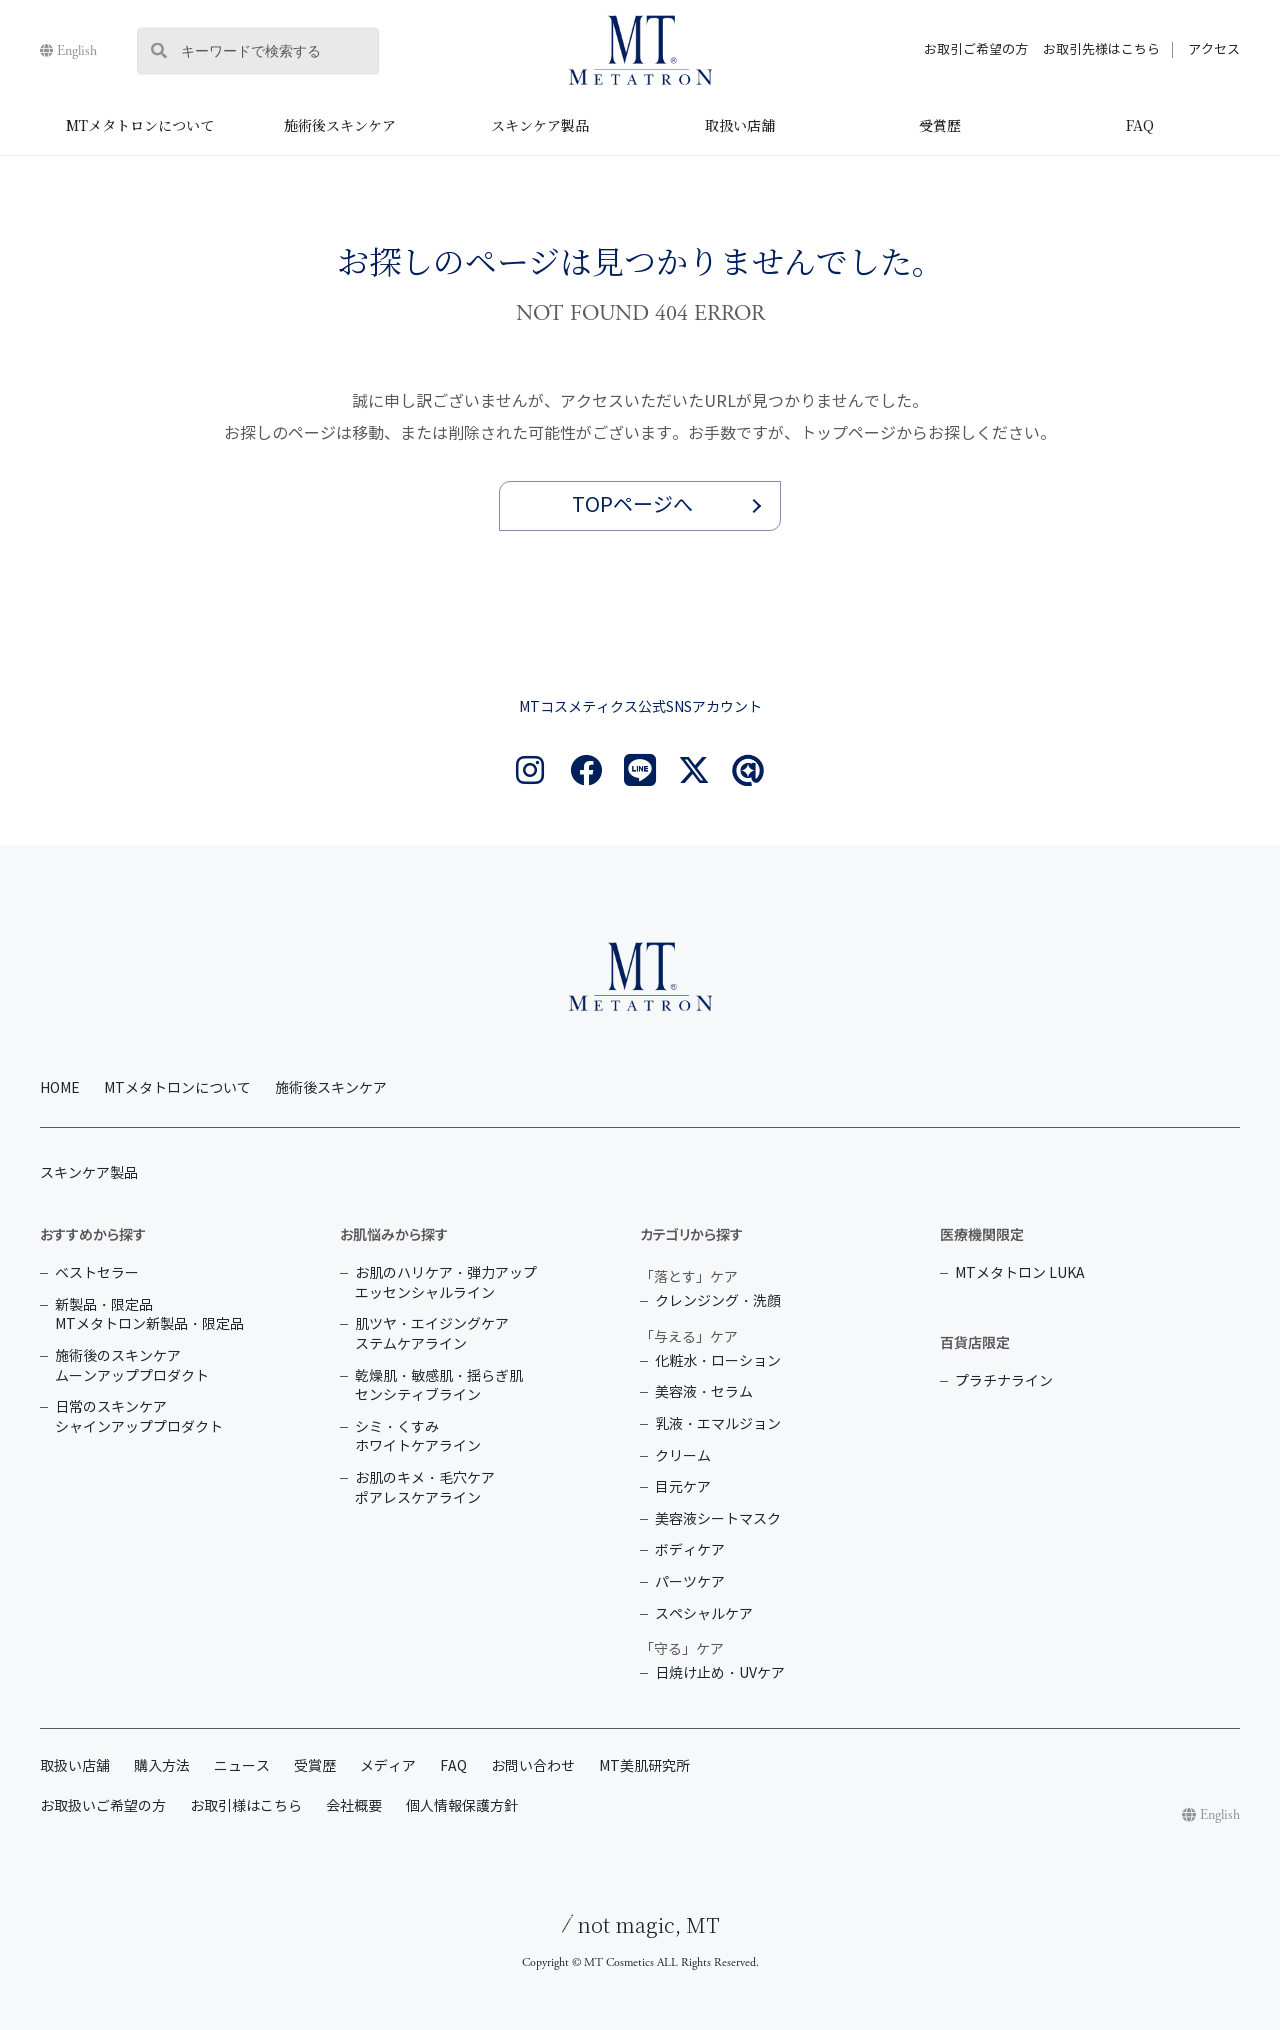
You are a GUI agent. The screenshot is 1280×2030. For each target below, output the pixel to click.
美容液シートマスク (718, 1519)
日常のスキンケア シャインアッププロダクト (139, 1417)
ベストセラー (97, 1273)
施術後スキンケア (340, 125)
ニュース (242, 1766)
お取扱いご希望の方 (103, 1806)
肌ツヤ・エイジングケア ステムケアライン (432, 1334)
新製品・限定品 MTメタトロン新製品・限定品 (149, 1315)
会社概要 (354, 1806)
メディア (388, 1766)
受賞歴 (940, 125)
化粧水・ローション (718, 1361)
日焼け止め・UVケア (720, 1673)
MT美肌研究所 (644, 1766)
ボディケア (690, 1550)
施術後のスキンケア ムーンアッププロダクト (132, 1366)
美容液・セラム (704, 1392)
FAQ (1140, 125)
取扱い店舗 (740, 125)
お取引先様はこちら (1101, 50)
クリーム (683, 1456)
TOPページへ (632, 505)
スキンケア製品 (540, 125)
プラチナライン (1004, 1381)
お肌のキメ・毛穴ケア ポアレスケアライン (425, 1488)
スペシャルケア (704, 1614)
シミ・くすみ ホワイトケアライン (418, 1437)
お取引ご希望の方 (976, 50)
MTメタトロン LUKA (1020, 1273)
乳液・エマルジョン (718, 1424)
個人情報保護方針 (462, 1806)
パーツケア (690, 1582)
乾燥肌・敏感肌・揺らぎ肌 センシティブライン (439, 1386)
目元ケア (683, 1487)
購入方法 (162, 1766)
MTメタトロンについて (140, 125)
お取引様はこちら (246, 1806)
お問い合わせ (533, 1766)
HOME (60, 1088)
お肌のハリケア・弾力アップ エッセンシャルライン (446, 1283)
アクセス (1214, 50)
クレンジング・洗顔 (718, 1301)
